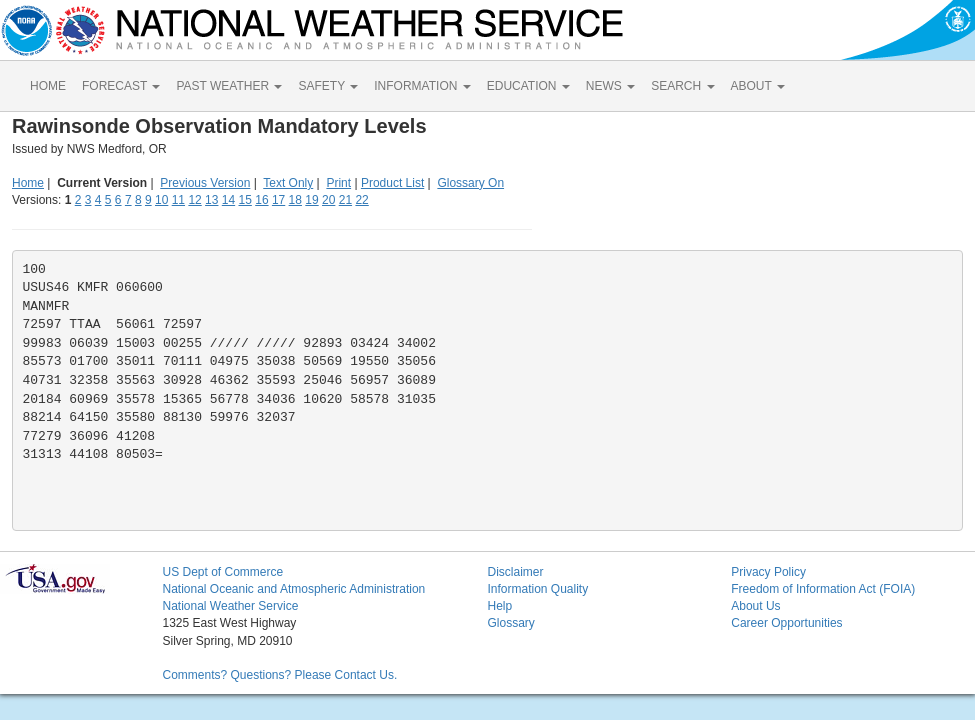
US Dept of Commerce (222, 572)
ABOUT (758, 86)
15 (245, 200)
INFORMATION (422, 86)
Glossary (510, 623)
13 (211, 200)
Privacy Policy (768, 572)
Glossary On (470, 183)
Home (28, 183)
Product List (392, 183)
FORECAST (121, 86)
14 (228, 200)
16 (261, 200)
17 (278, 200)
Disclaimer (515, 572)
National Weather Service (230, 606)
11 (178, 200)
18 (295, 200)
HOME (48, 86)
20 (328, 200)
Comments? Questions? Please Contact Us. (279, 675)
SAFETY (328, 86)
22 (361, 200)
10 (161, 200)
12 (194, 200)
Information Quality (537, 589)
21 (345, 200)
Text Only (288, 183)
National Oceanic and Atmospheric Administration (293, 589)
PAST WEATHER (229, 86)
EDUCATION (528, 86)
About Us (755, 606)
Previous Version (205, 183)
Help (499, 606)
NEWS (610, 86)
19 (311, 200)
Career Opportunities (786, 623)
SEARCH (682, 86)
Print (338, 183)
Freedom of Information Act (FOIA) (823, 589)
